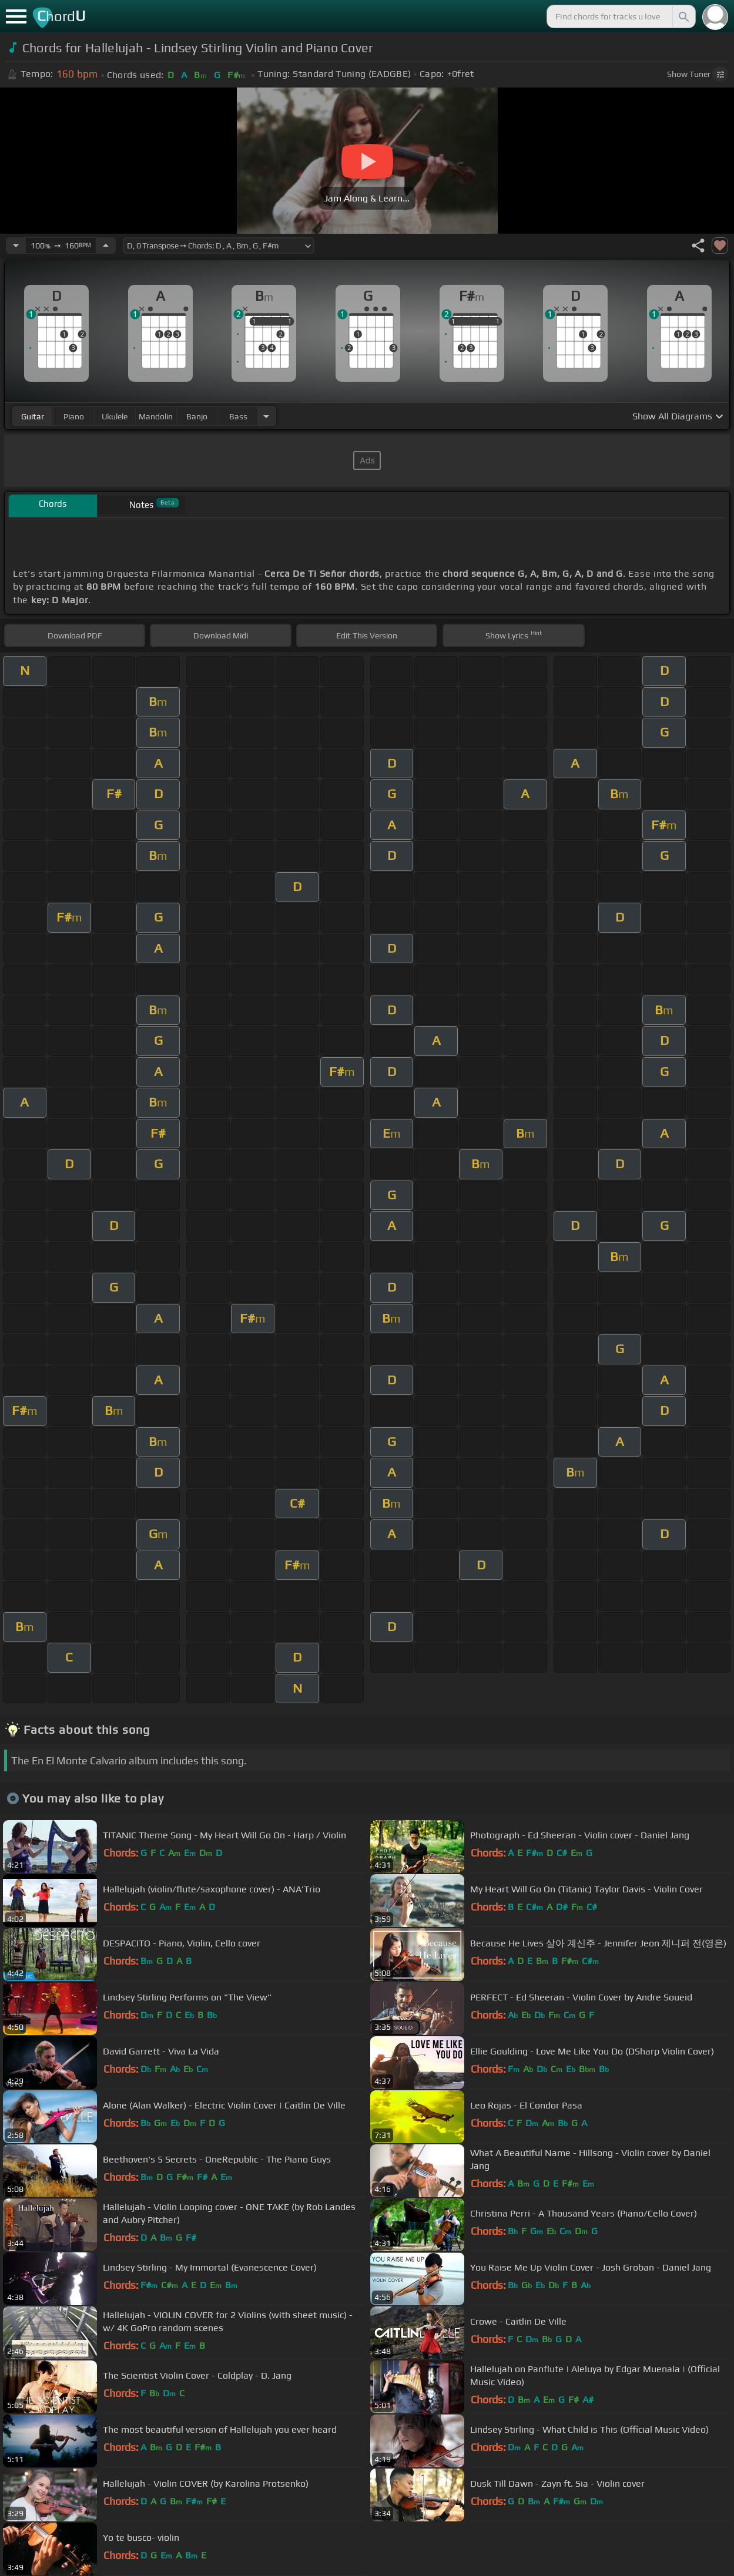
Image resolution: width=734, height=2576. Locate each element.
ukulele (115, 416)
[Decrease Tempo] (16, 245)
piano (73, 416)
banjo (196, 416)
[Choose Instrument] (266, 416)
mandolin (156, 416)
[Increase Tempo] (106, 245)
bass (238, 416)
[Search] (682, 16)
